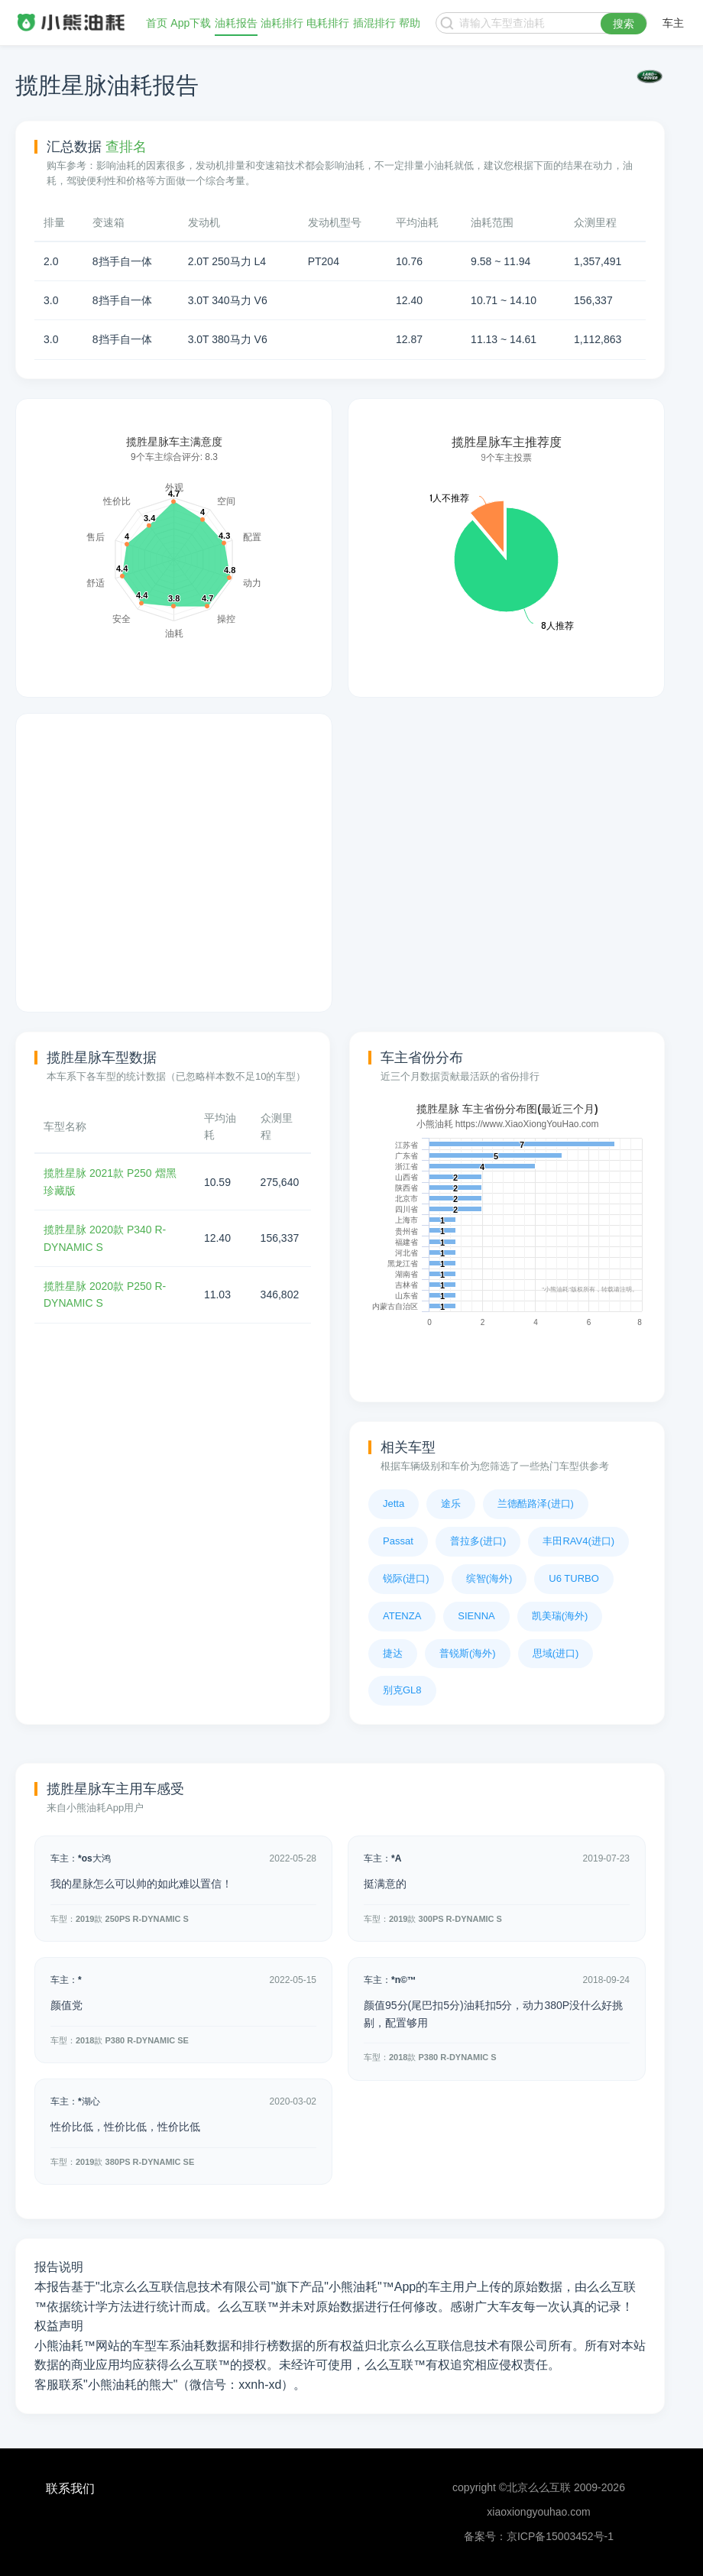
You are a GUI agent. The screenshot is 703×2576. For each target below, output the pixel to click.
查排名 (126, 146)
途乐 (451, 1503)
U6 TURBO (574, 1578)
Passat (398, 1541)
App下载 (190, 23)
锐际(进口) (406, 1578)
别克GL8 (402, 1690)
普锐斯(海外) (467, 1653)
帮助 (409, 23)
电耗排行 (327, 23)
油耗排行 (282, 23)
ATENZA (402, 1616)
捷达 (393, 1653)
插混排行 (374, 23)
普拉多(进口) (478, 1541)
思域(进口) (556, 1653)
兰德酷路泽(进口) (535, 1503)
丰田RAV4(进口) (578, 1541)
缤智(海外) (489, 1578)
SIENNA (476, 1616)
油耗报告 (236, 23)
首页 (156, 23)
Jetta (393, 1503)
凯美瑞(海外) (560, 1616)
